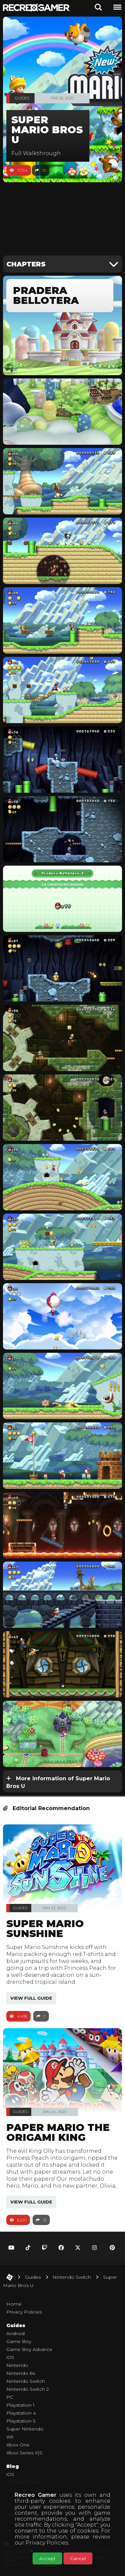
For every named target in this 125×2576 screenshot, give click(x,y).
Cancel (78, 2558)
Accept (47, 2558)
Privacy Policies (47, 2543)
